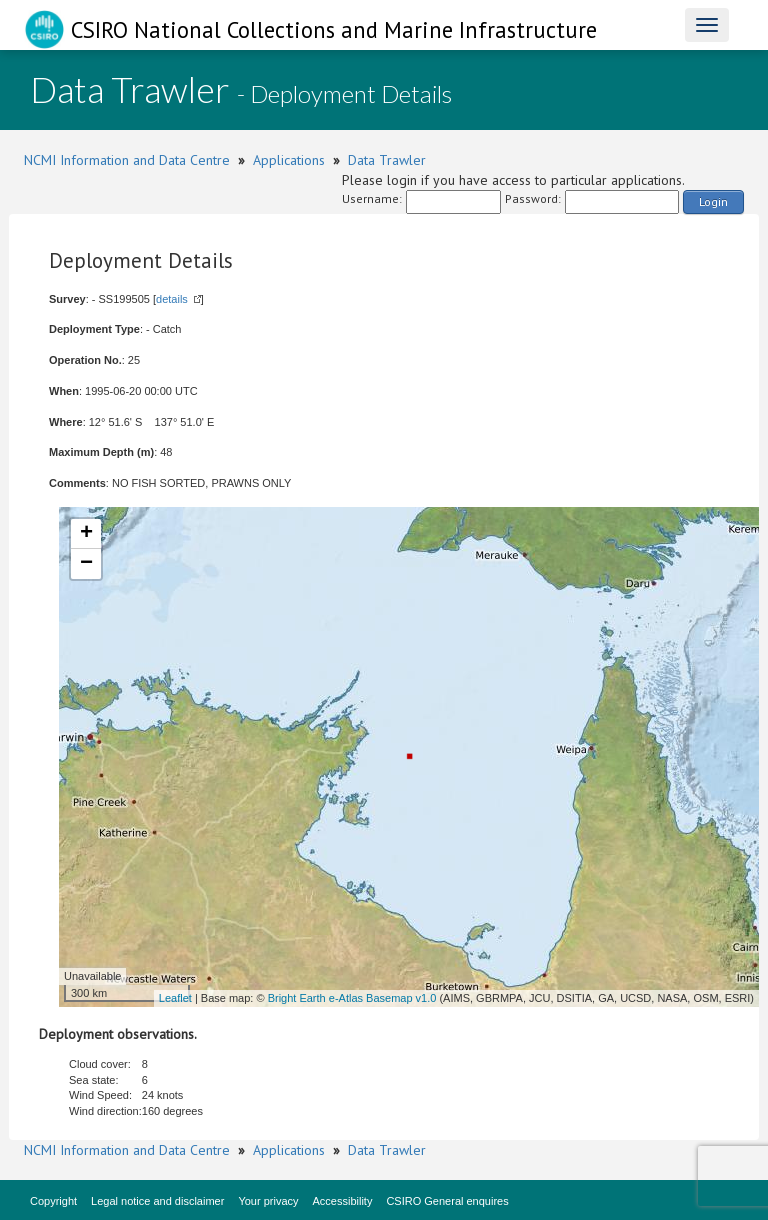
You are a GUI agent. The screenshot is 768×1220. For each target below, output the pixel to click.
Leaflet (175, 998)
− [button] (86, 564)
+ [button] (86, 534)
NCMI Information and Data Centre (127, 160)
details (172, 299)
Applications (289, 160)
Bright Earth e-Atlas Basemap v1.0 (352, 998)
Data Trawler (387, 160)
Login (713, 201)
